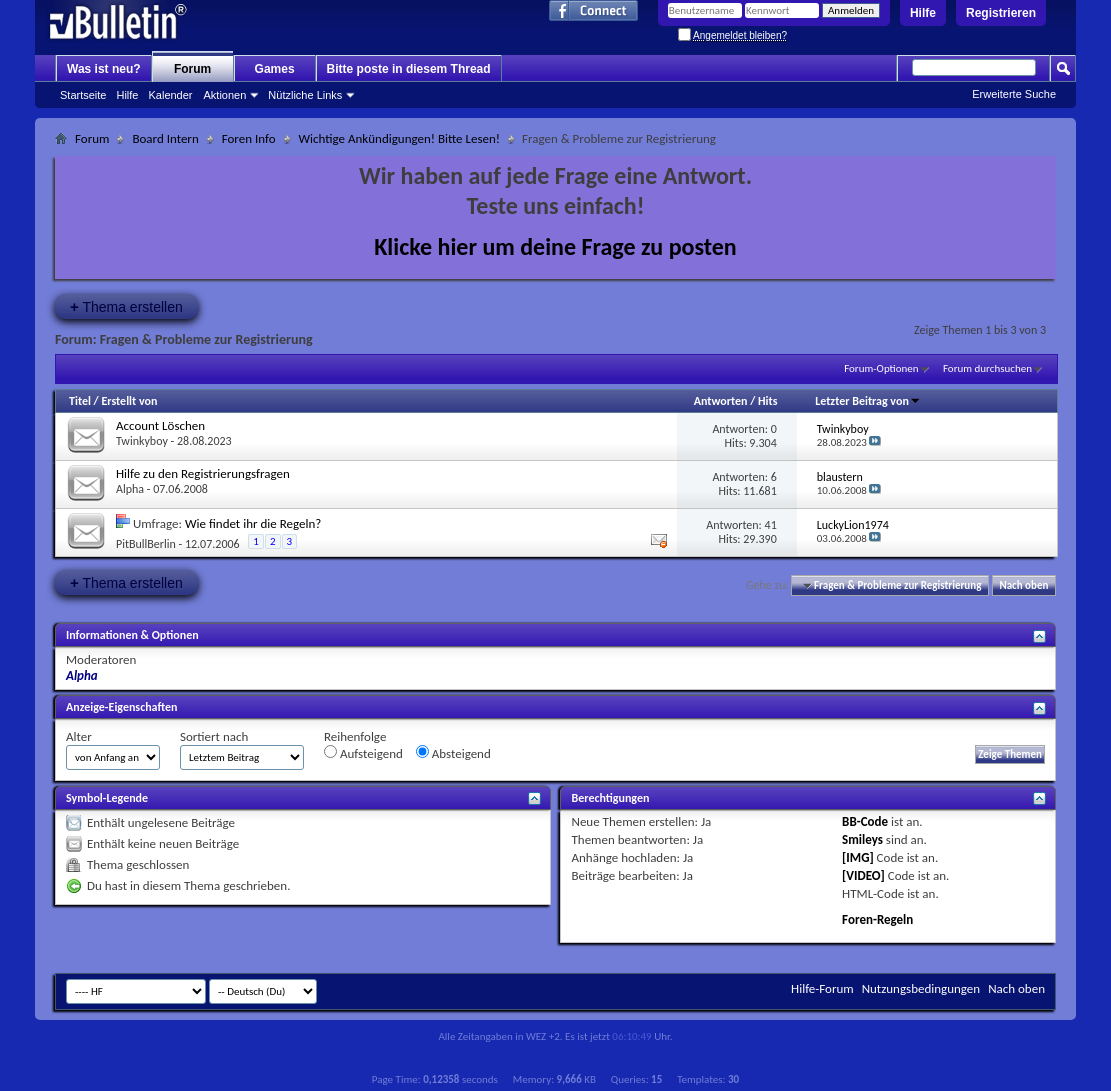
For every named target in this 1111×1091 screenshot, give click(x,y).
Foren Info (249, 138)
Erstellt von (129, 401)
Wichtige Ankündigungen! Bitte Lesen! (400, 138)
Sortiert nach (214, 736)
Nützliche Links (305, 95)
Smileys (862, 839)
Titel (80, 401)
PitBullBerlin (146, 544)
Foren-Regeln (877, 919)
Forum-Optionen (881, 368)
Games (275, 69)
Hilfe (923, 13)
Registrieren (1001, 13)
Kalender (170, 95)
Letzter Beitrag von (868, 401)
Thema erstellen (126, 306)
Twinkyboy (142, 441)
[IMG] (858, 857)
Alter (79, 736)
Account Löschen (160, 425)
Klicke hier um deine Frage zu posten (555, 246)
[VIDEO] (863, 875)
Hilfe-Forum (822, 988)
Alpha (130, 489)
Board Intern (165, 138)
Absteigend (453, 753)
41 (771, 525)
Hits (767, 401)
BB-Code (865, 821)
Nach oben (1023, 585)
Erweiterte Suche (1014, 94)
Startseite (83, 95)
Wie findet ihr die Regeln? (253, 523)
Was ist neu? (104, 69)
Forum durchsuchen (987, 368)
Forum (192, 69)
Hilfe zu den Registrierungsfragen (203, 473)
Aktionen (225, 95)
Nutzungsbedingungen (921, 988)
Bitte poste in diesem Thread (409, 69)
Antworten (721, 401)
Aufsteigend (363, 753)
